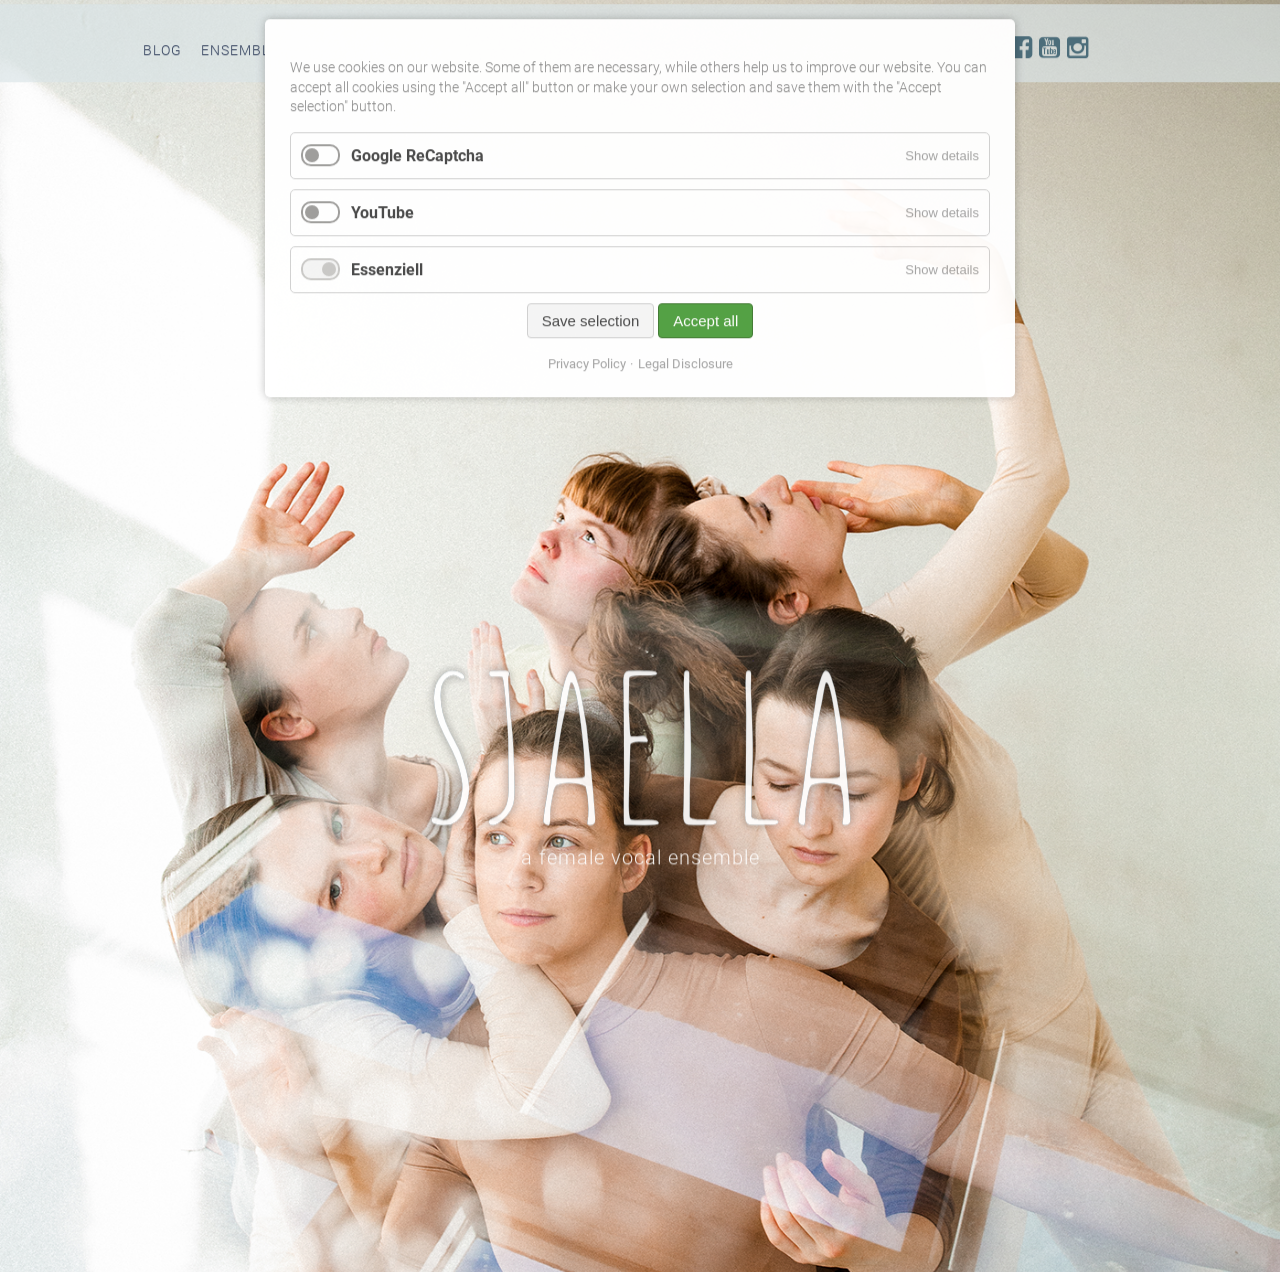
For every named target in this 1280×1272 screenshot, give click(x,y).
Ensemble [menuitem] (240, 55)
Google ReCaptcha (417, 160)
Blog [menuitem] (162, 55)
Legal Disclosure (685, 369)
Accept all (705, 326)
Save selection (591, 326)
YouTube (382, 217)
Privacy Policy (587, 369)
